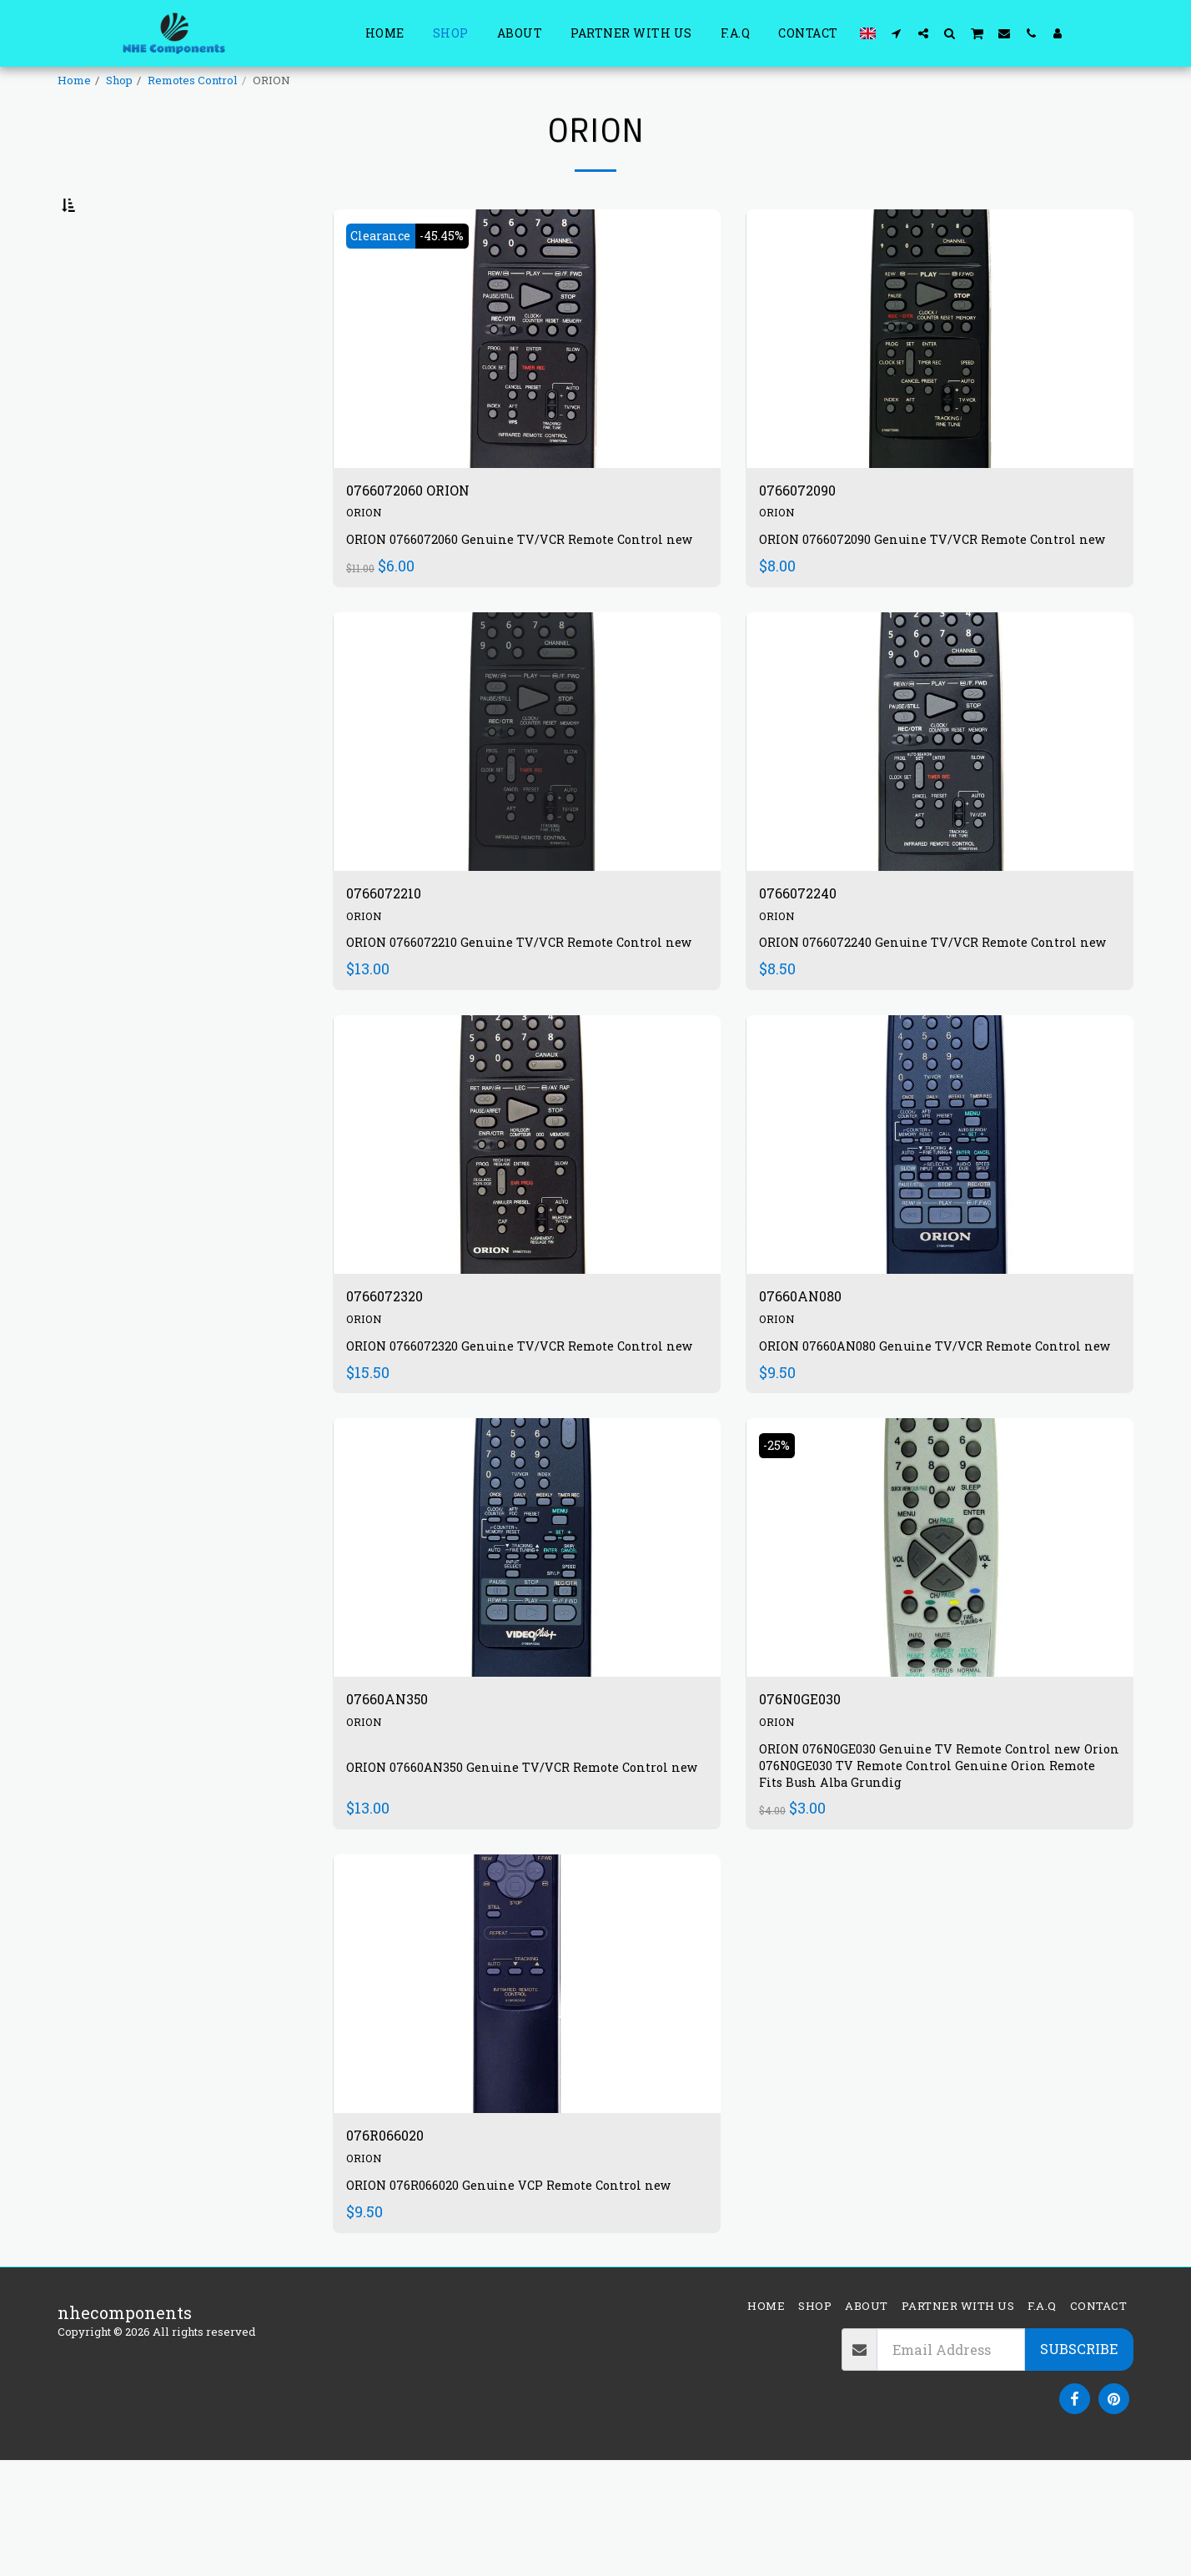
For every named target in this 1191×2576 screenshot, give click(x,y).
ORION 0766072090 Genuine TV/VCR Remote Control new (931, 593)
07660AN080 (809, 1383)
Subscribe (1079, 2464)
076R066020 (393, 2249)
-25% (781, 1550)
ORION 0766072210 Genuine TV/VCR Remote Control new (517, 1018)
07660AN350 (396, 1808)
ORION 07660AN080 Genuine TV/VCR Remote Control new (934, 1443)
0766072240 (806, 958)
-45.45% (457, 277)
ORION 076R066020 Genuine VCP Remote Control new (523, 2299)
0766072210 (391, 958)
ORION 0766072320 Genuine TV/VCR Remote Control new (518, 1443)
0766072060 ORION (422, 535)
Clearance (386, 277)
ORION (366, 558)
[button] (896, 33)
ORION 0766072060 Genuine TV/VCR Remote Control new (518, 593)
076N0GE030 (808, 1808)
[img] (527, 380)
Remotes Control (193, 80)
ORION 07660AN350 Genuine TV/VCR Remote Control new (521, 1883)
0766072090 (805, 535)
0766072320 (393, 1383)
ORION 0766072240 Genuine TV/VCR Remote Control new (931, 1018)
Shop (119, 80)
